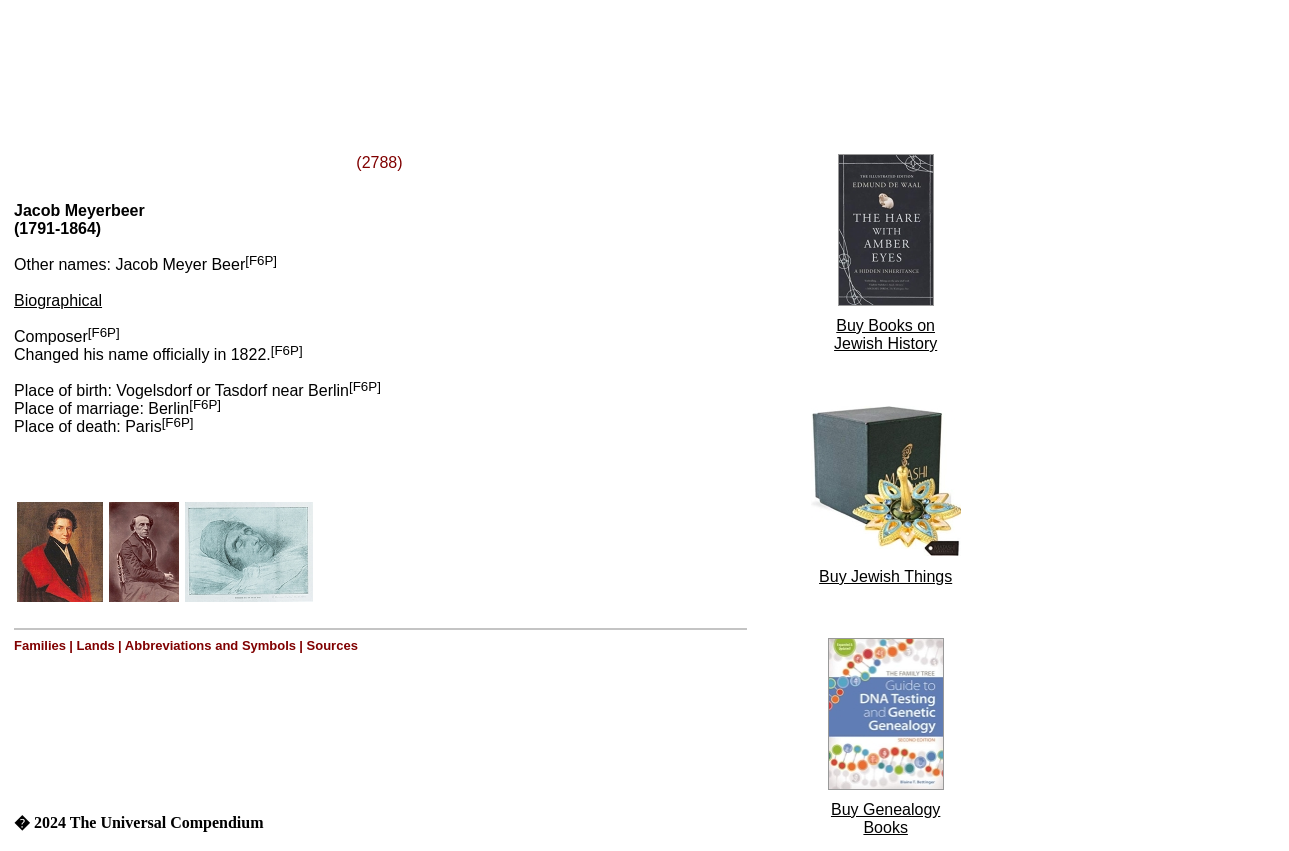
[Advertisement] (258, 53)
